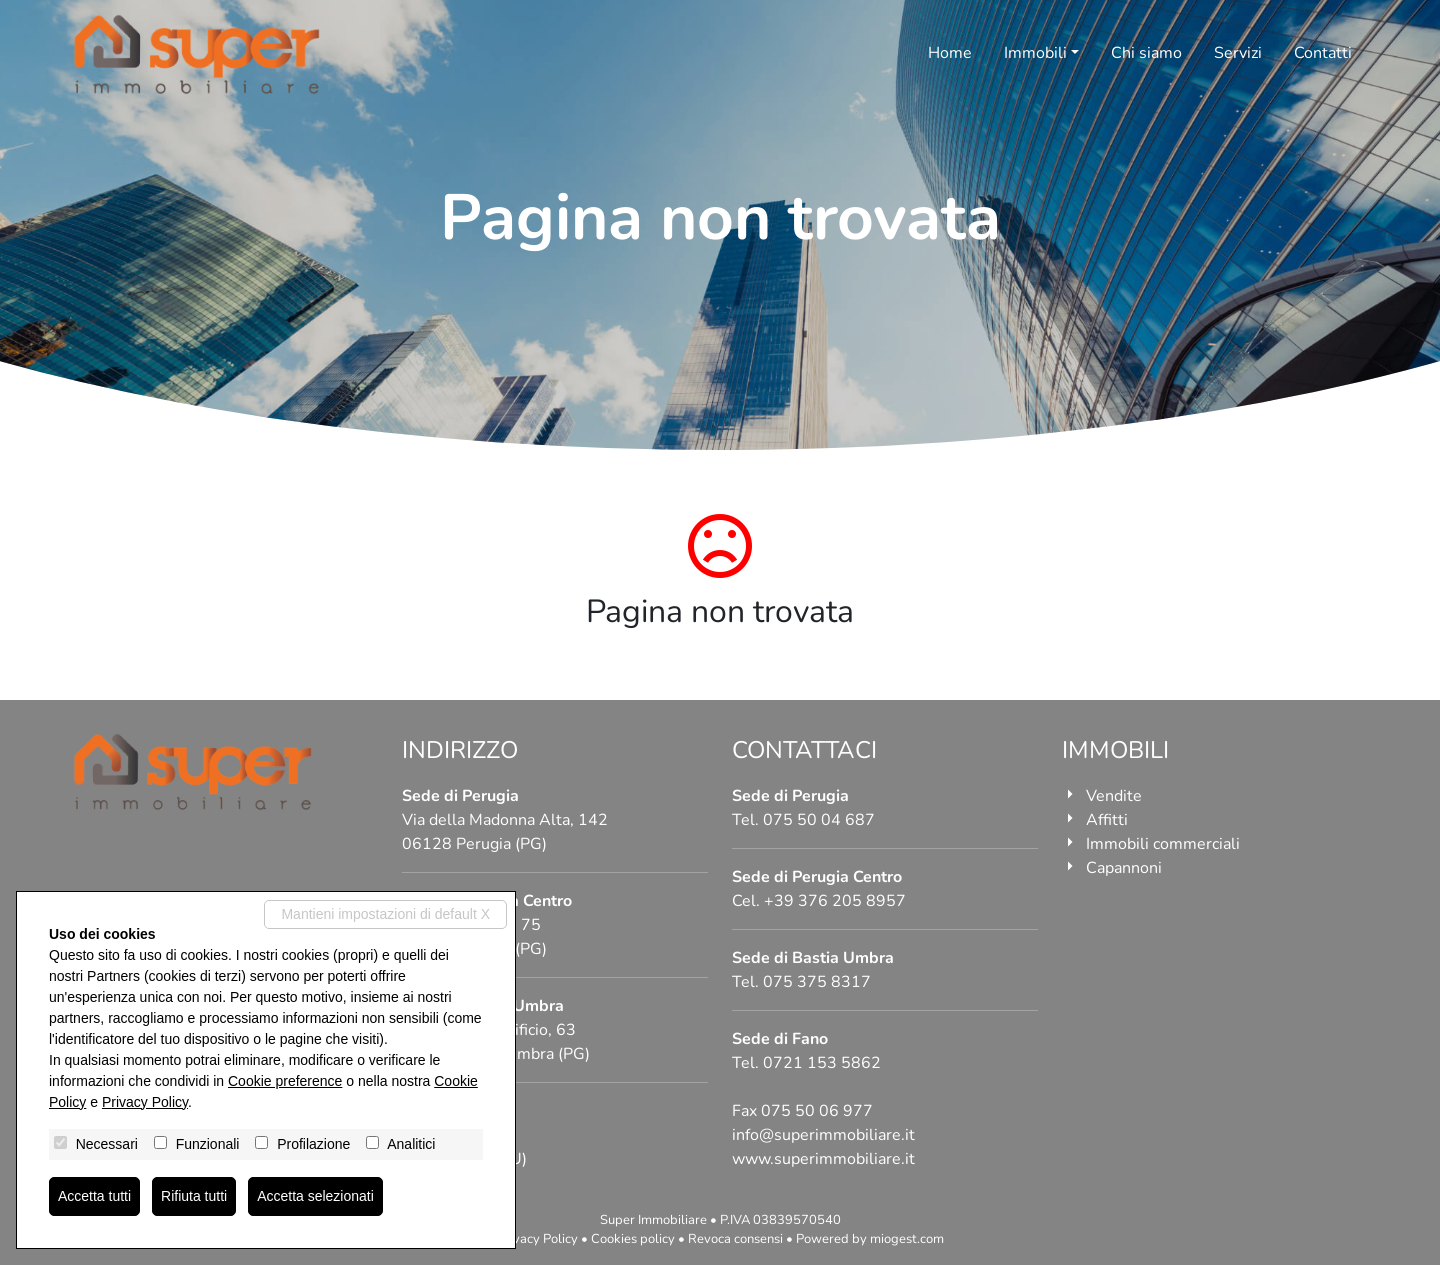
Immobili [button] (1035, 53)
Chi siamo (1146, 53)
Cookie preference (285, 1081)
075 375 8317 (817, 982)
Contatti (1323, 53)
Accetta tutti (94, 1196)
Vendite (1114, 796)
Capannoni (1124, 868)
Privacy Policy (537, 1239)
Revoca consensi (735, 1239)
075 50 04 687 (819, 820)
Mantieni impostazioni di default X (385, 914)
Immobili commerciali (1163, 844)
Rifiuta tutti (194, 1196)
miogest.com (907, 1239)
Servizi (1238, 53)
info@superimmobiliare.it (823, 1135)
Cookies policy (633, 1239)
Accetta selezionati (315, 1196)
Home (950, 53)
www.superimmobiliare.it (823, 1159)
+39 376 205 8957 (835, 901)
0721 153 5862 (822, 1063)
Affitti (1107, 820)
